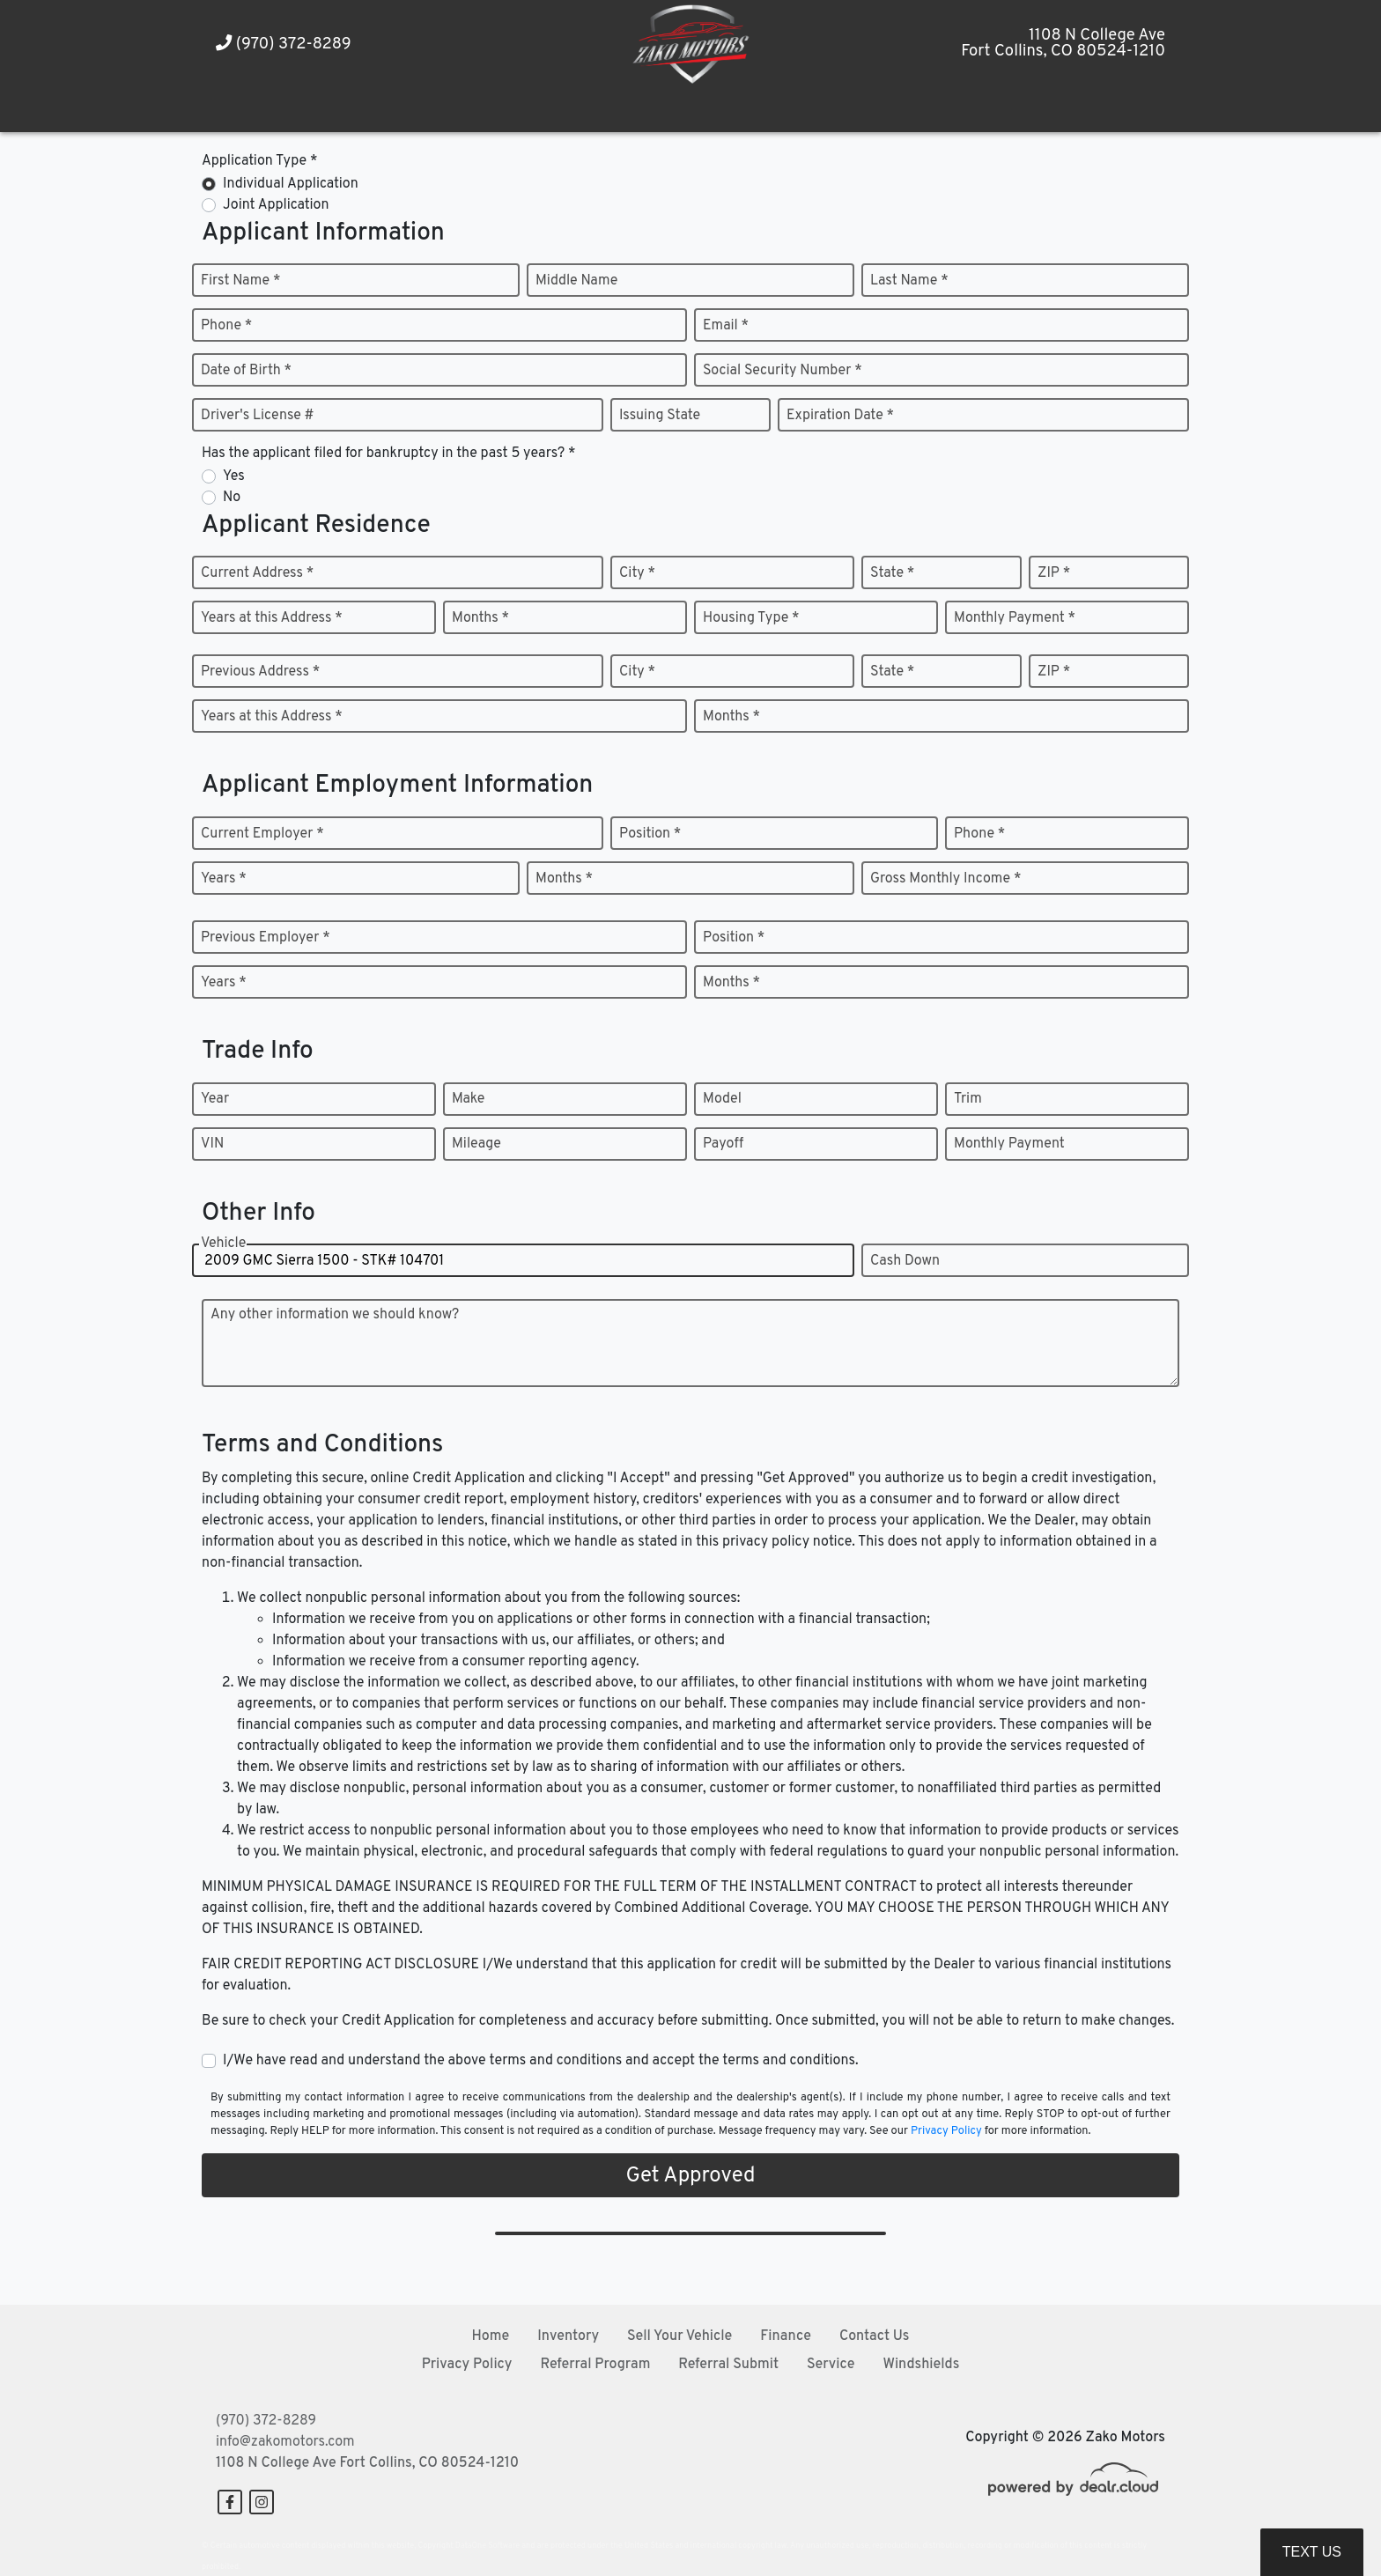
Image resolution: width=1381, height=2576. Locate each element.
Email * (726, 326)
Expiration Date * (840, 415)
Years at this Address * (272, 618)
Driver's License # (257, 415)
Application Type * (259, 161)
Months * (480, 618)
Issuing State (659, 415)
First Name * (240, 281)
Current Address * (257, 573)
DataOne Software (487, 2545)
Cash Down (905, 1261)
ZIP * (1054, 573)
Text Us (1311, 2551)
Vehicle (223, 1243)
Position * (650, 834)
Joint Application (276, 205)
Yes (234, 476)
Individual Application (290, 184)
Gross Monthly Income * (945, 879)
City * (637, 573)
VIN (212, 1144)
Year (215, 1099)
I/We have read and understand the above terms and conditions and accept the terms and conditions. (541, 2061)
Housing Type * (751, 618)
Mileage (476, 1144)
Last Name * (909, 281)
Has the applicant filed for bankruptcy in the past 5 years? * (389, 453)
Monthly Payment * (1014, 618)
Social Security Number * (782, 371)
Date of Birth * (246, 371)
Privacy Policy (946, 2131)
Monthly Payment (1009, 1144)
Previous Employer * (265, 938)
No (231, 497)
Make (468, 1099)
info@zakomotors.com (285, 2442)
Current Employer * (262, 834)
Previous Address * (260, 672)
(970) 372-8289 (283, 44)
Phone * (226, 326)
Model (722, 1099)
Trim (968, 1099)
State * (892, 573)
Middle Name (576, 281)
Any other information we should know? (334, 1315)
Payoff (723, 1144)
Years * (224, 879)
